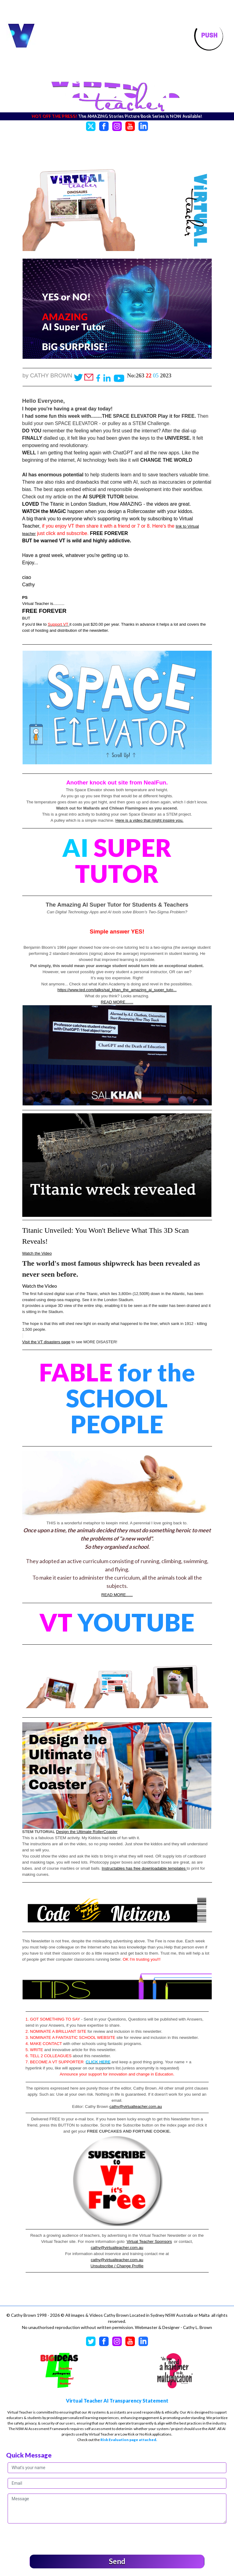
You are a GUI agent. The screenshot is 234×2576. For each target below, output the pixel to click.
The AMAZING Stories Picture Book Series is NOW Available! (140, 116)
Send (117, 2561)
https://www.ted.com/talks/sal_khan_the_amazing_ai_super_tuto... (116, 990)
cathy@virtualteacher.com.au (136, 2106)
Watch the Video (37, 1253)
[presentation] (54, 2538)
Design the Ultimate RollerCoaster (86, 1831)
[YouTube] (130, 125)
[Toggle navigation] (209, 36)
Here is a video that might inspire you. (149, 820)
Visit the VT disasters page (46, 1342)
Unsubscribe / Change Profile (117, 2266)
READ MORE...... (117, 1594)
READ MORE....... (117, 1002)
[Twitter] (90, 125)
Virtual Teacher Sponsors (149, 2241)
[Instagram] (117, 125)
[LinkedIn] (143, 125)
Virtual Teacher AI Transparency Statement (117, 2400)
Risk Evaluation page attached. (128, 2439)
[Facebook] (103, 125)
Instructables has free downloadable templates (144, 1868)
